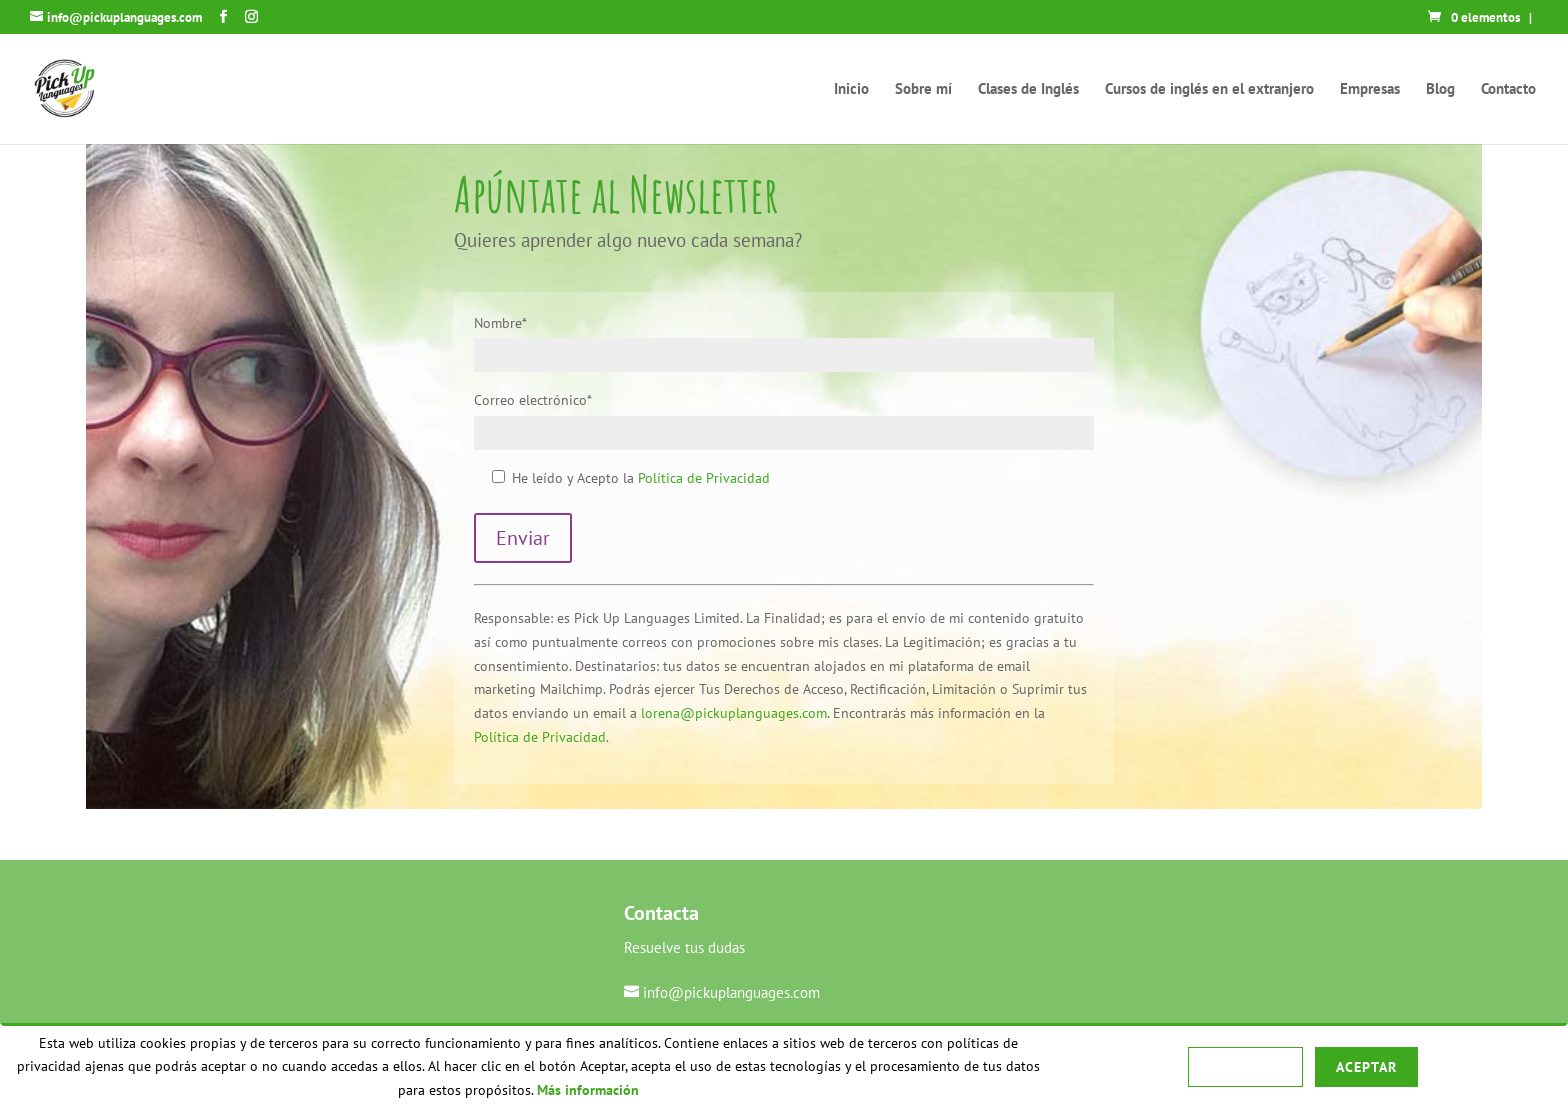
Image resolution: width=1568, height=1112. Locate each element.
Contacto (1508, 90)
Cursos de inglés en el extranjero (1209, 90)
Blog (1440, 90)
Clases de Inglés (1028, 90)
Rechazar (1245, 1067)
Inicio (851, 90)
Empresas (1370, 90)
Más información (588, 1090)
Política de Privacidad (704, 478)
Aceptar (1366, 1067)
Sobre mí (923, 90)
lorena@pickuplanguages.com (734, 713)
